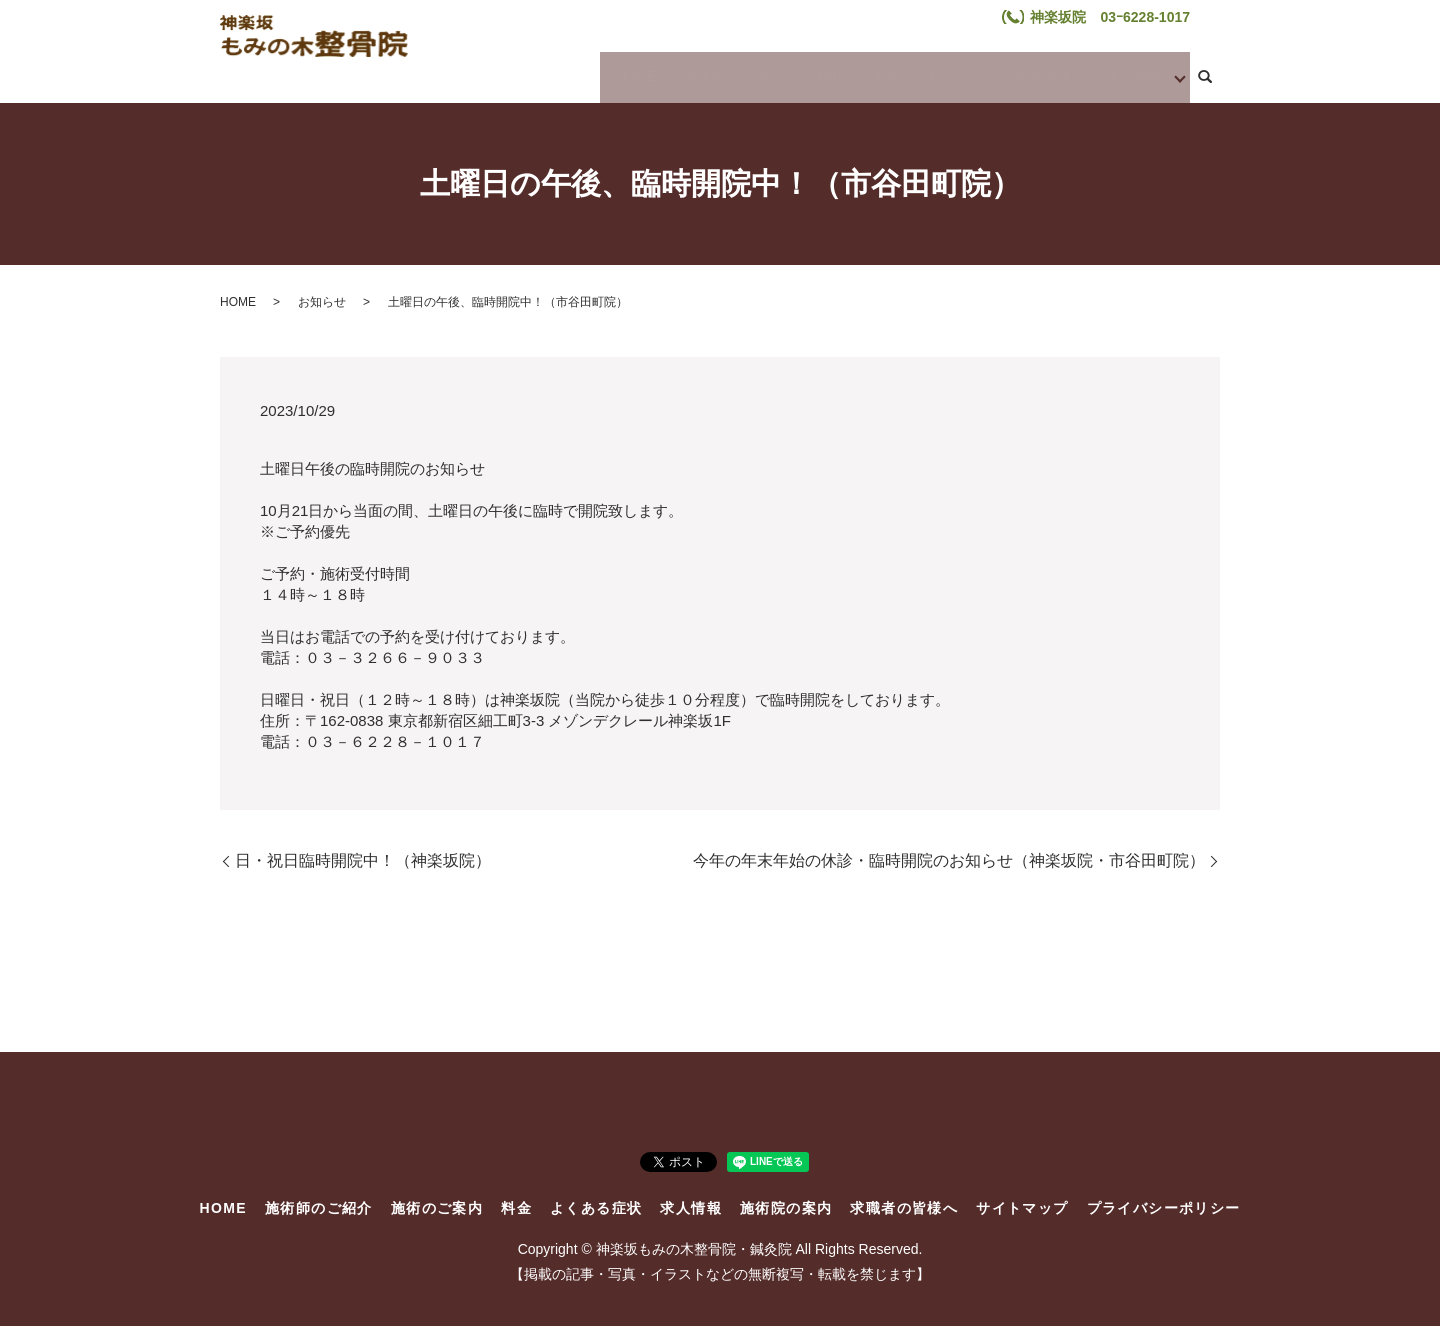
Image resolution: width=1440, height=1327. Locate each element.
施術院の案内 (786, 1208)
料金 (930, 76)
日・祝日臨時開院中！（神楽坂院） (363, 860)
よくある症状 (1011, 76)
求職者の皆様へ (904, 1208)
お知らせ (322, 302)
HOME (633, 76)
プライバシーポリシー (1164, 1208)
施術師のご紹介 (729, 76)
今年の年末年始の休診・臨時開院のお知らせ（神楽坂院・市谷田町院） (949, 860)
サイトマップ (1022, 1208)
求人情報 (1125, 76)
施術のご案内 (849, 76)
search (1205, 78)
